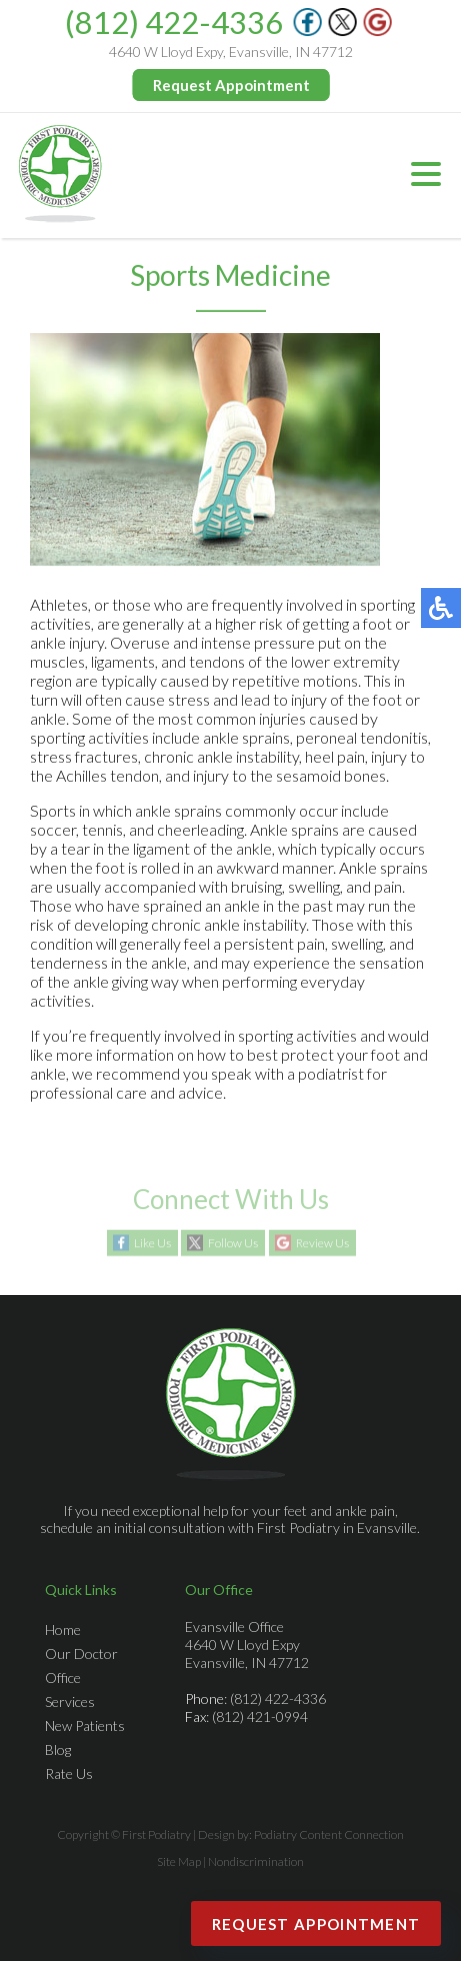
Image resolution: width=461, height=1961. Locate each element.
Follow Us (233, 1243)
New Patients (85, 1725)
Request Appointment (231, 85)
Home (63, 1629)
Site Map (179, 1861)
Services (70, 1701)
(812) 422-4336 (174, 22)
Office (63, 1677)
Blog (58, 1749)
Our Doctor (81, 1653)
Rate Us (69, 1773)
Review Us (322, 1243)
